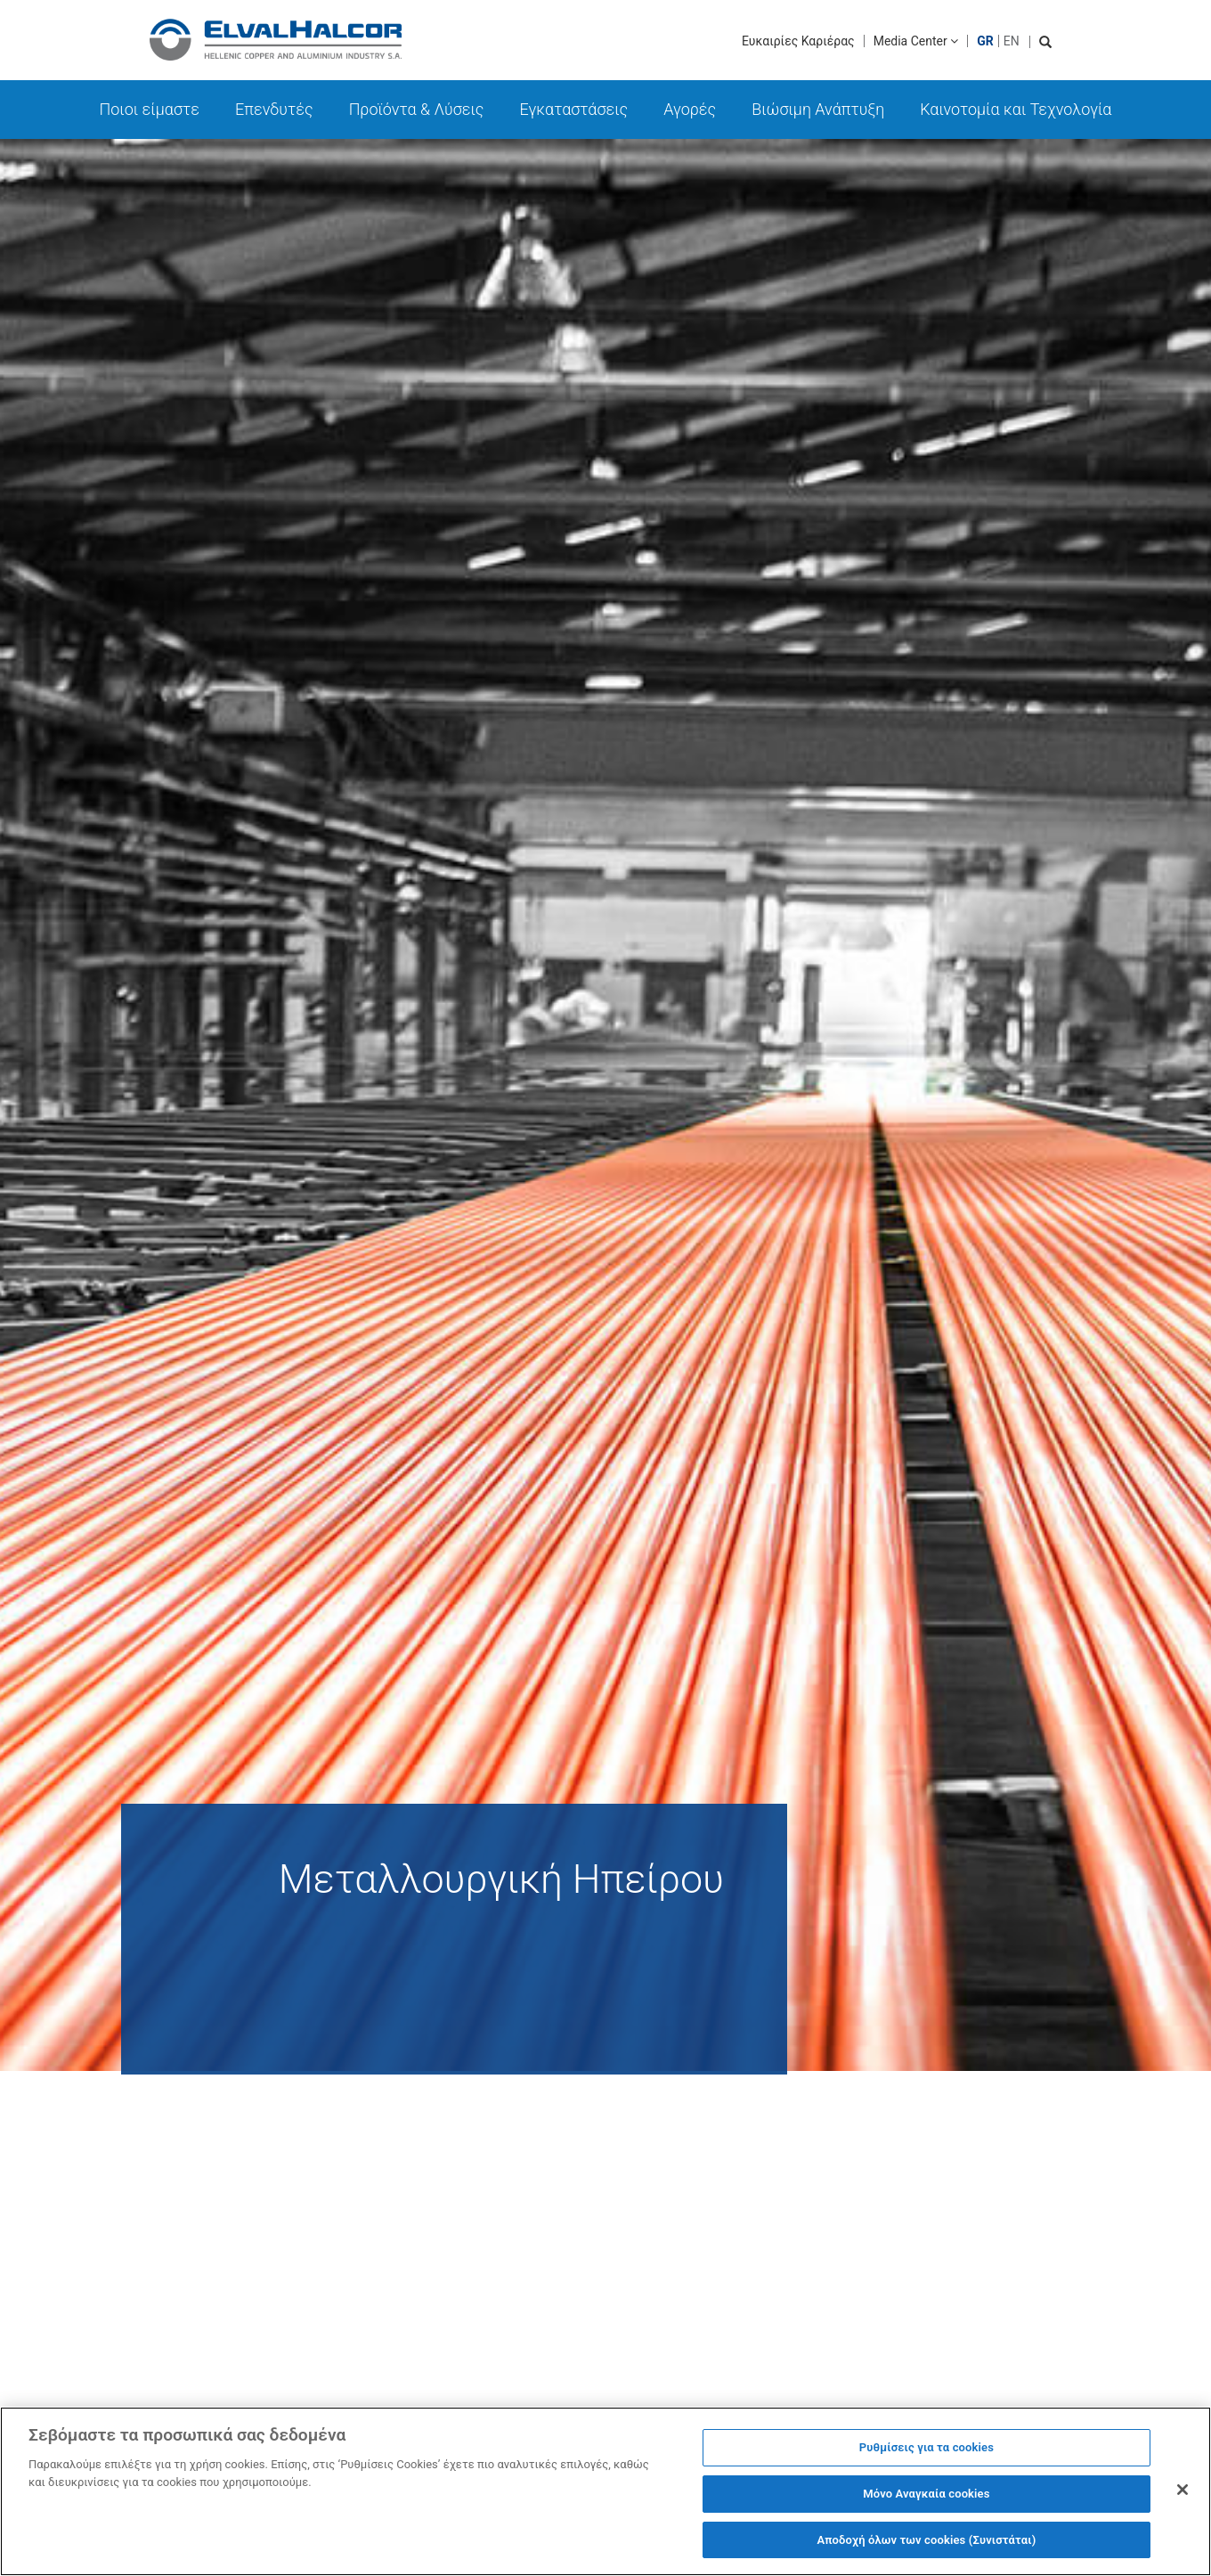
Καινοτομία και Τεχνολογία (1015, 109)
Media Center (916, 41)
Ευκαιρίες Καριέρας (798, 41)
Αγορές (689, 109)
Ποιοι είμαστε (150, 109)
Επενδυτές (274, 109)
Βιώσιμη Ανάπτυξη (818, 109)
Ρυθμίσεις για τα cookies (926, 2455)
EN (1012, 41)
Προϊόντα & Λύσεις (416, 109)
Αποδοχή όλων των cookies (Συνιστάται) (926, 2548)
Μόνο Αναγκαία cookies (926, 2501)
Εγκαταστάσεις (573, 109)
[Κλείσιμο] (1182, 2497)
